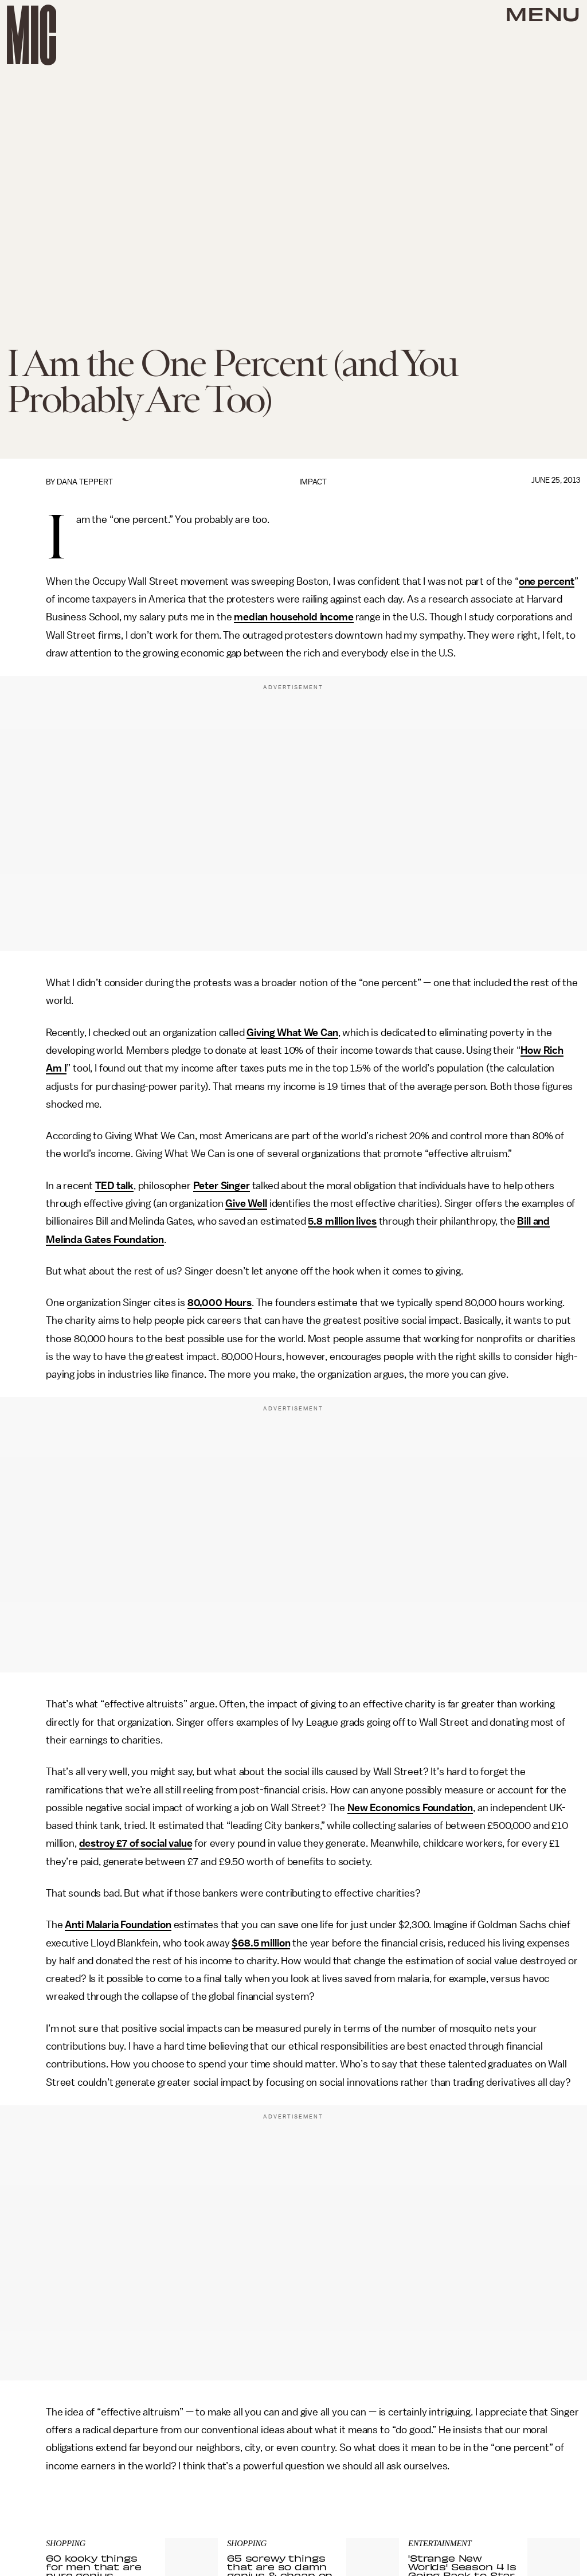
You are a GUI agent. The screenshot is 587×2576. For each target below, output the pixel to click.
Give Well (246, 1203)
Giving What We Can (292, 1032)
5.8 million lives (342, 1221)
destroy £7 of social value (136, 1843)
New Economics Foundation (410, 1808)
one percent (546, 581)
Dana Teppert (85, 482)
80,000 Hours (219, 1302)
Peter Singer (221, 1185)
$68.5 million (261, 1943)
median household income (293, 617)
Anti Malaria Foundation (118, 1925)
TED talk (114, 1185)
